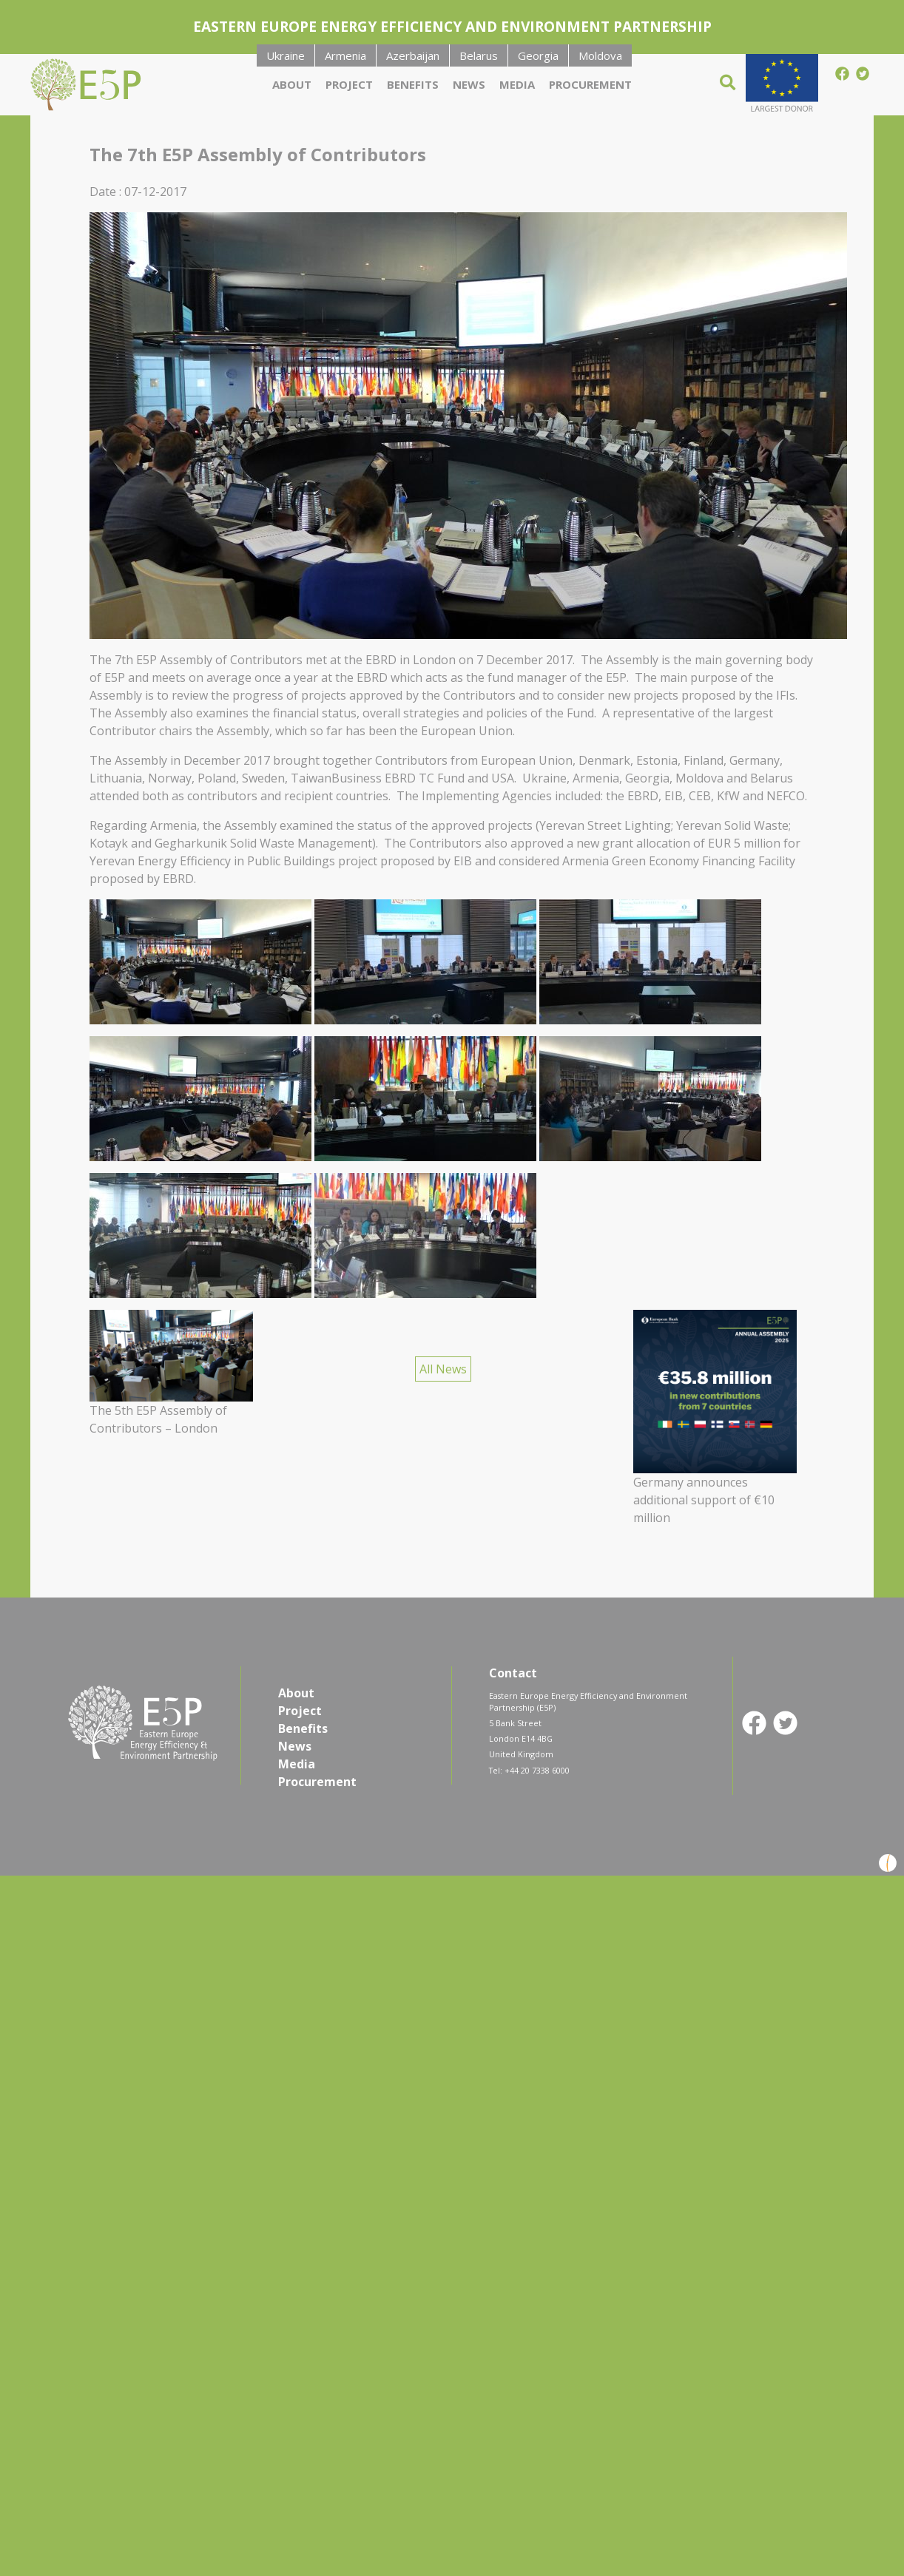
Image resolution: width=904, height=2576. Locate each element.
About (291, 84)
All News (443, 1369)
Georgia (538, 55)
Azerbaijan (412, 55)
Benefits (413, 84)
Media (517, 84)
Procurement (590, 84)
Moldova (600, 55)
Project (349, 84)
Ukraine (285, 55)
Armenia (345, 55)
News (469, 84)
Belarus (478, 55)
